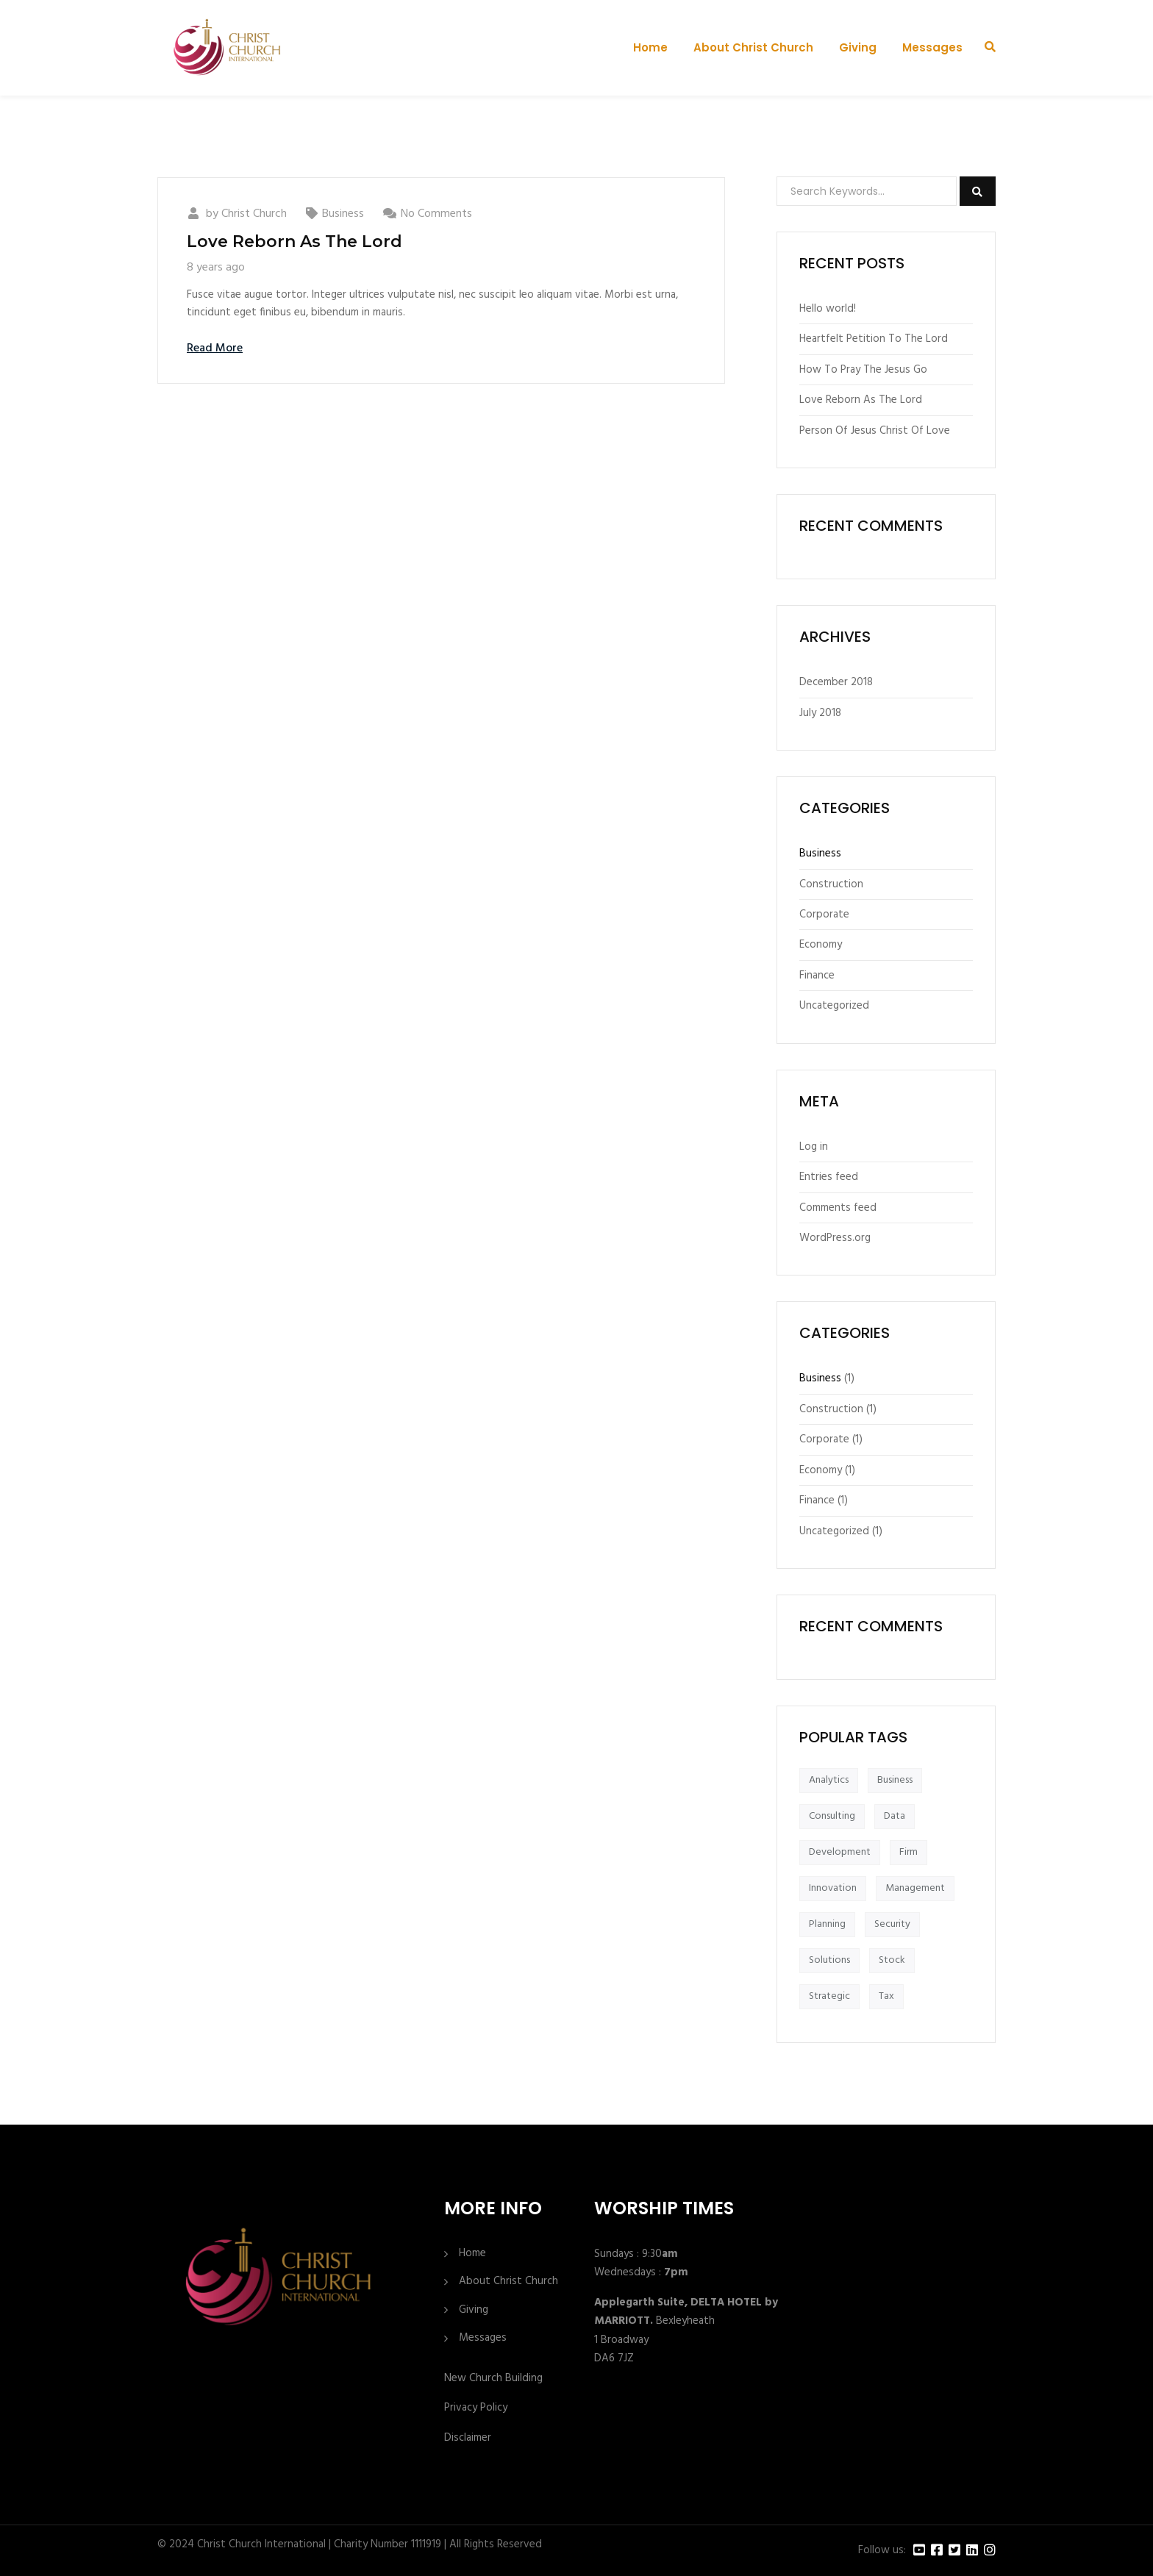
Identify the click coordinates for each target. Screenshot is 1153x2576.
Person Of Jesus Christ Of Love (874, 431)
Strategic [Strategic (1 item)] (829, 1996)
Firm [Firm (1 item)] (908, 1852)
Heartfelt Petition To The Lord (873, 339)
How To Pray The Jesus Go (863, 370)
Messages (932, 47)
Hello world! (827, 309)
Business (343, 213)
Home (650, 47)
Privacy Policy (475, 2407)
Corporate (824, 914)
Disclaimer (467, 2438)
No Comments (436, 213)
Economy (820, 945)
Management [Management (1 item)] (915, 1888)
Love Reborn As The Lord (294, 241)
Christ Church (254, 213)
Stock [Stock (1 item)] (892, 1960)
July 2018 (820, 713)
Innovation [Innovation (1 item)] (833, 1888)
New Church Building (493, 2378)
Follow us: (882, 2550)
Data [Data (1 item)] (894, 1816)
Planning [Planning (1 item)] (827, 1924)
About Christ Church (753, 47)
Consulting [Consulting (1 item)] (832, 1816)
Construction (831, 884)
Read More (215, 348)
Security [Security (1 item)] (892, 1924)
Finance (817, 975)
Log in (813, 1147)
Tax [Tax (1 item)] (886, 1996)
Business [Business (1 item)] (895, 1780)
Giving (858, 47)
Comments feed (838, 1208)
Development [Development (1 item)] (840, 1852)
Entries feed (828, 1177)
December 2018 (836, 682)
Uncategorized (834, 1006)
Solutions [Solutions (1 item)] (829, 1960)
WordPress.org (835, 1238)
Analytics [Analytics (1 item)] (829, 1780)
